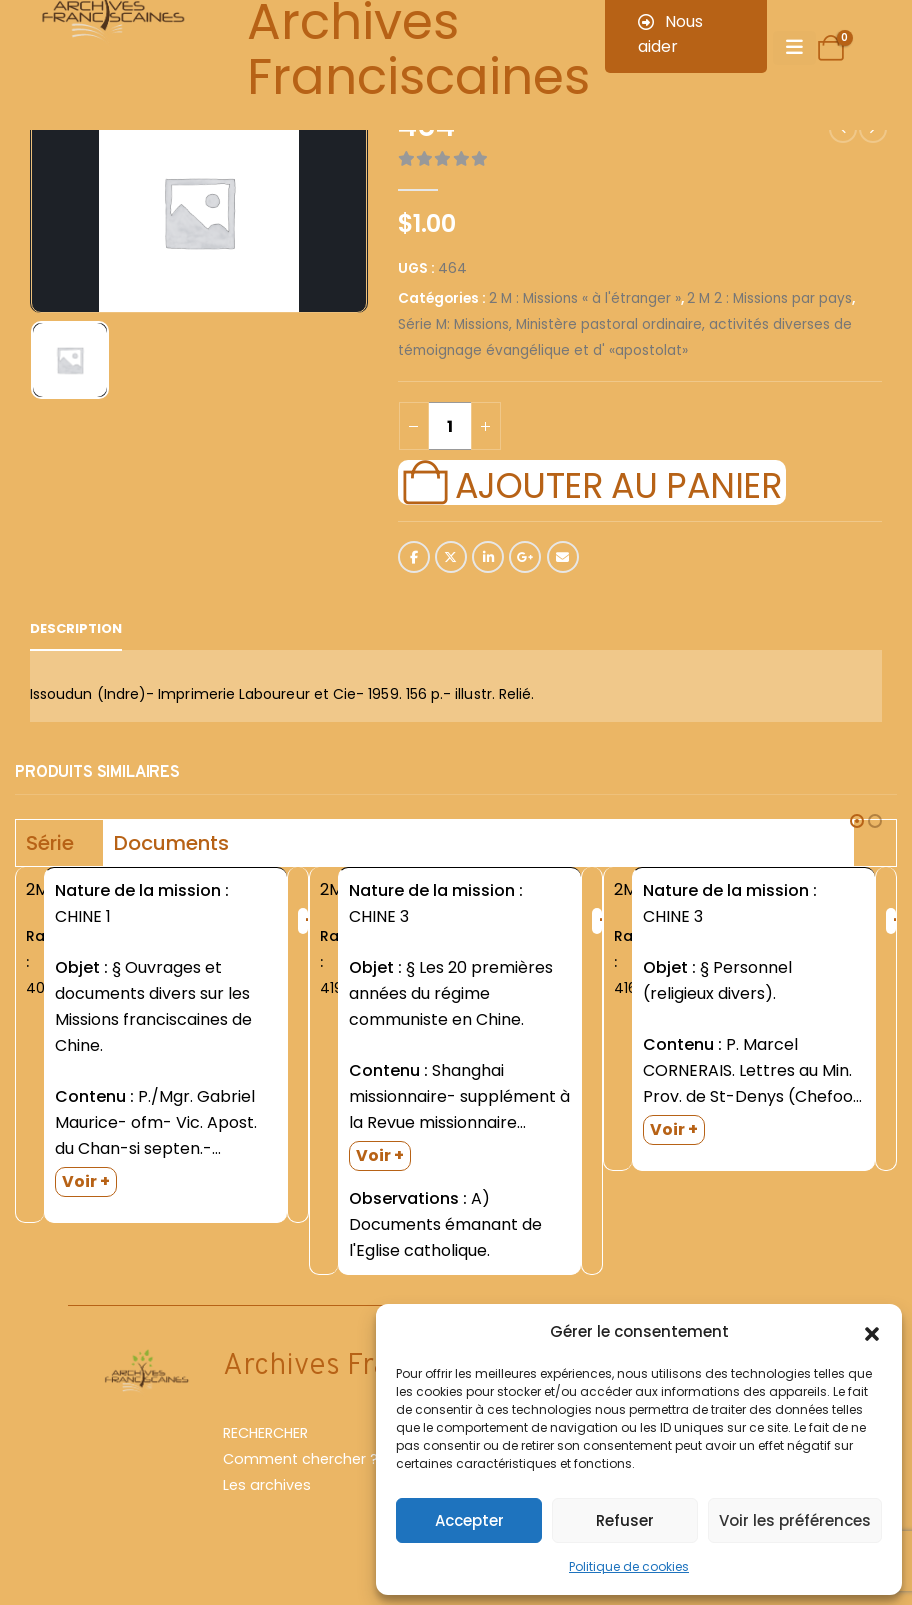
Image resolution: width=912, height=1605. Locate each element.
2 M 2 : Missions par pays (769, 298)
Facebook (414, 557)
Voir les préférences (795, 1520)
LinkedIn (488, 557)
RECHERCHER (265, 1433)
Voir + (86, 1181)
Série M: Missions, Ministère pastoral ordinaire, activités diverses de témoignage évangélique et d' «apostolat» (625, 337)
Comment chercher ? (300, 1459)
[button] (872, 1332)
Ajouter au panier (618, 483)
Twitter (451, 557)
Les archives (267, 1485)
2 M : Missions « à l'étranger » (585, 298)
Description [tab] (76, 628)
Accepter (469, 1520)
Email (563, 557)
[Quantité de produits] (450, 426)
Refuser (625, 1520)
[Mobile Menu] (794, 48)
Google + (525, 557)
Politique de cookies (629, 1566)
